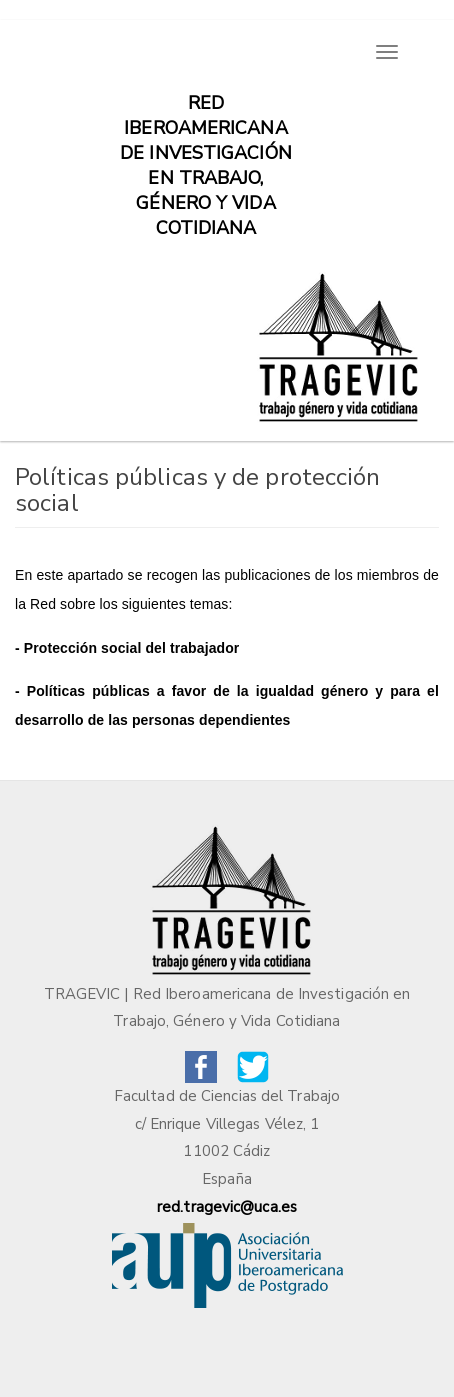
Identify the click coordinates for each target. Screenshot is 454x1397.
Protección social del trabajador (132, 648)
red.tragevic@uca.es (227, 1207)
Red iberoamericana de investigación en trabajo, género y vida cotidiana (206, 113)
